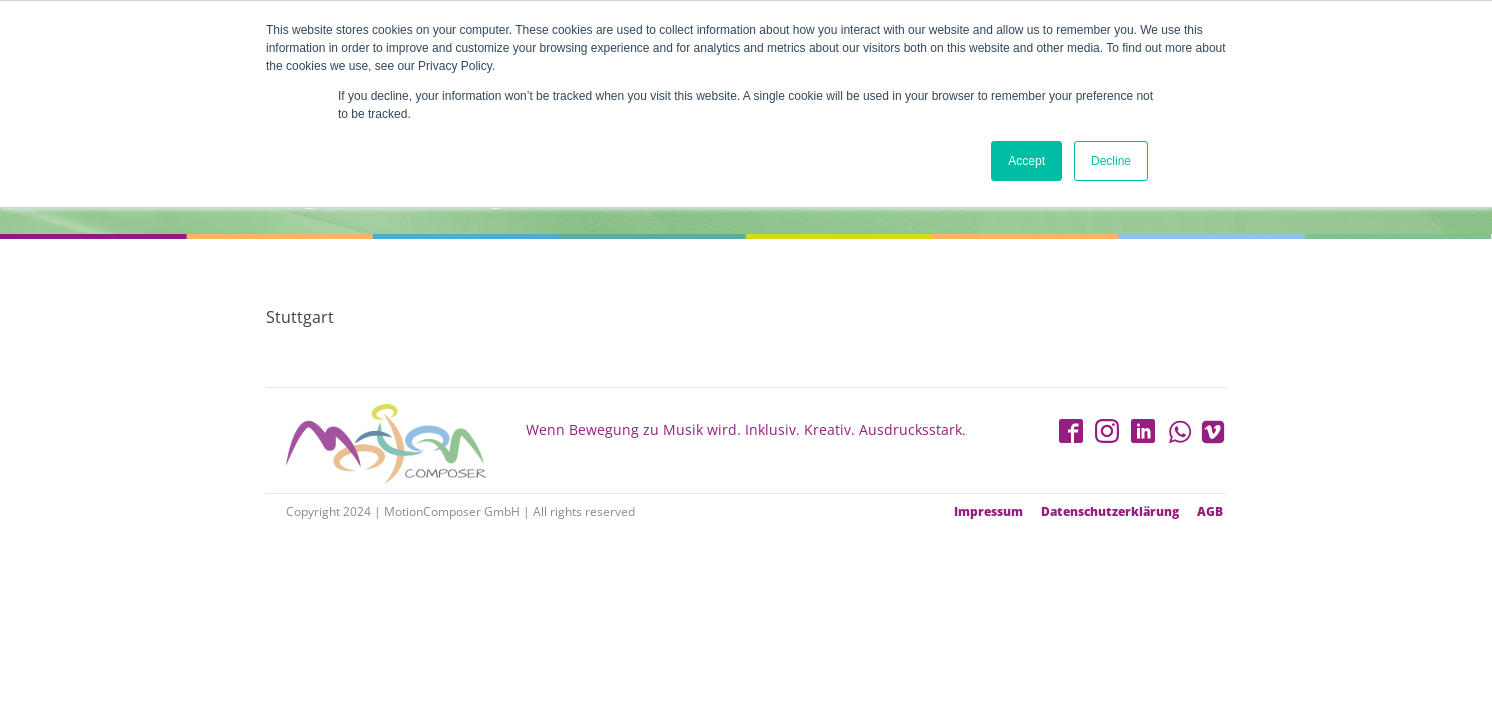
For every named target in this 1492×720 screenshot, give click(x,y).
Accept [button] (1026, 161)
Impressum (988, 512)
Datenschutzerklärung (1110, 512)
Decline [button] (1111, 161)
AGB (1210, 512)
